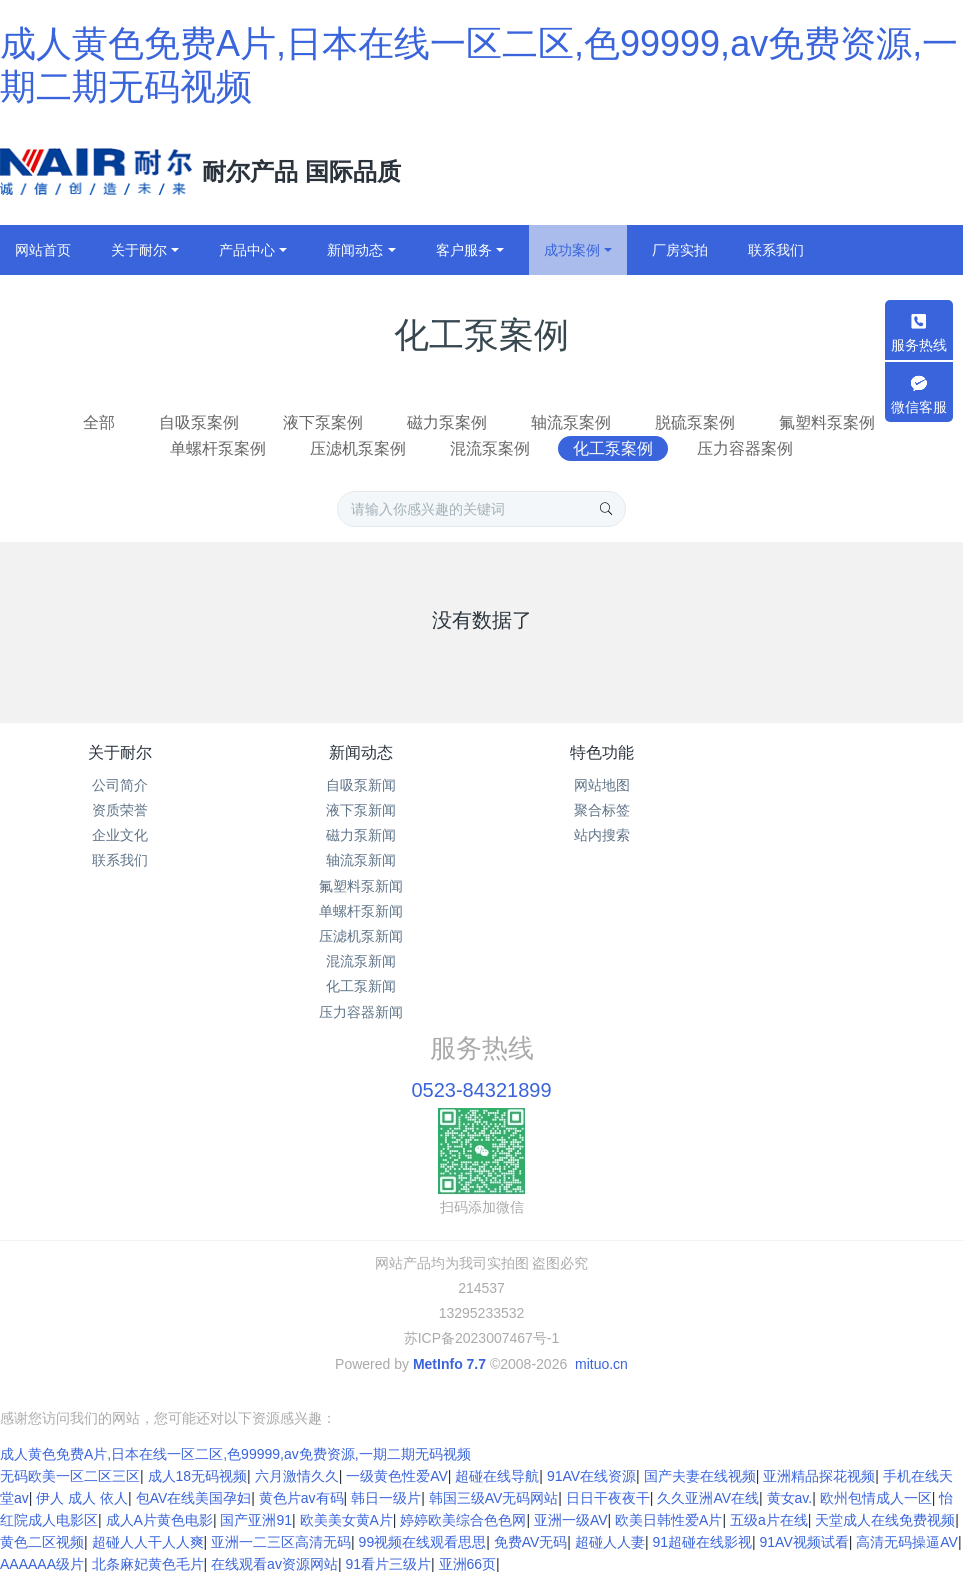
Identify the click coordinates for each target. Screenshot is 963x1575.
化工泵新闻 (361, 986)
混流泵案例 (490, 448)
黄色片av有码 (301, 1498)
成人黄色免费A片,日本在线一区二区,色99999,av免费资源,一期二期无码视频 (235, 1454)
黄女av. (790, 1498)
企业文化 (120, 835)
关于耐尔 (120, 752)
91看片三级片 (388, 1564)
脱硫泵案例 (695, 422)
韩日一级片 (386, 1498)
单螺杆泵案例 (218, 448)
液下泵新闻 (361, 810)
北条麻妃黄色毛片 (148, 1564)
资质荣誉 (120, 810)
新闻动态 (361, 752)
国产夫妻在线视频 (700, 1476)
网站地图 (602, 785)
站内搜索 (602, 835)
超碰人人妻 (610, 1542)
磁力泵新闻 (361, 835)
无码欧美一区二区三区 (70, 1476)
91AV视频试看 (804, 1542)
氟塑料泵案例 (827, 422)
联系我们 (120, 860)
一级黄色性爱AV (397, 1476)
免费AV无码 (531, 1542)
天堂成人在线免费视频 (885, 1520)
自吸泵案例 (199, 422)
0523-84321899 (481, 1090)
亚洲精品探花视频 (819, 1476)
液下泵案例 (323, 422)
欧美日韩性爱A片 (668, 1520)
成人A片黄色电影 (159, 1520)
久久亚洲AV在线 (708, 1498)
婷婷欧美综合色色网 (463, 1520)
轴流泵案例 (571, 422)
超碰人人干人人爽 (148, 1542)
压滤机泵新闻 (361, 936)
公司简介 (120, 785)
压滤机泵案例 (358, 448)
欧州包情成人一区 (876, 1498)
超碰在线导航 (497, 1476)
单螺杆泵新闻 (361, 911)
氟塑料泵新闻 (361, 886)
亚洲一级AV (571, 1520)
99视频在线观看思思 (423, 1542)
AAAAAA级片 (42, 1564)
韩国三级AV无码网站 (494, 1498)
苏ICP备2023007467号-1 (482, 1338)
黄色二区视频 (42, 1542)
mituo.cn (601, 1364)
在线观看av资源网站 (274, 1564)
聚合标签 (602, 810)
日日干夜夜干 (608, 1498)
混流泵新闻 (361, 961)
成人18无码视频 (198, 1476)
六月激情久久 (297, 1476)
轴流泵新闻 (361, 860)
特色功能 (602, 752)
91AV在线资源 (591, 1476)
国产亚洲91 (256, 1520)
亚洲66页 (468, 1564)
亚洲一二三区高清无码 (281, 1542)
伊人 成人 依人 (82, 1498)
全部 (99, 422)
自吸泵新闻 (361, 785)
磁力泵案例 (447, 422)
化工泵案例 (613, 448)
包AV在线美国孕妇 (194, 1498)
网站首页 (43, 250)
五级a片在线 (769, 1520)
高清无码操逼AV (907, 1542)
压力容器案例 (745, 448)
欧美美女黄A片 (346, 1520)
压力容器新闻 (361, 1012)
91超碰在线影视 (702, 1542)
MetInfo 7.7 (449, 1364)
